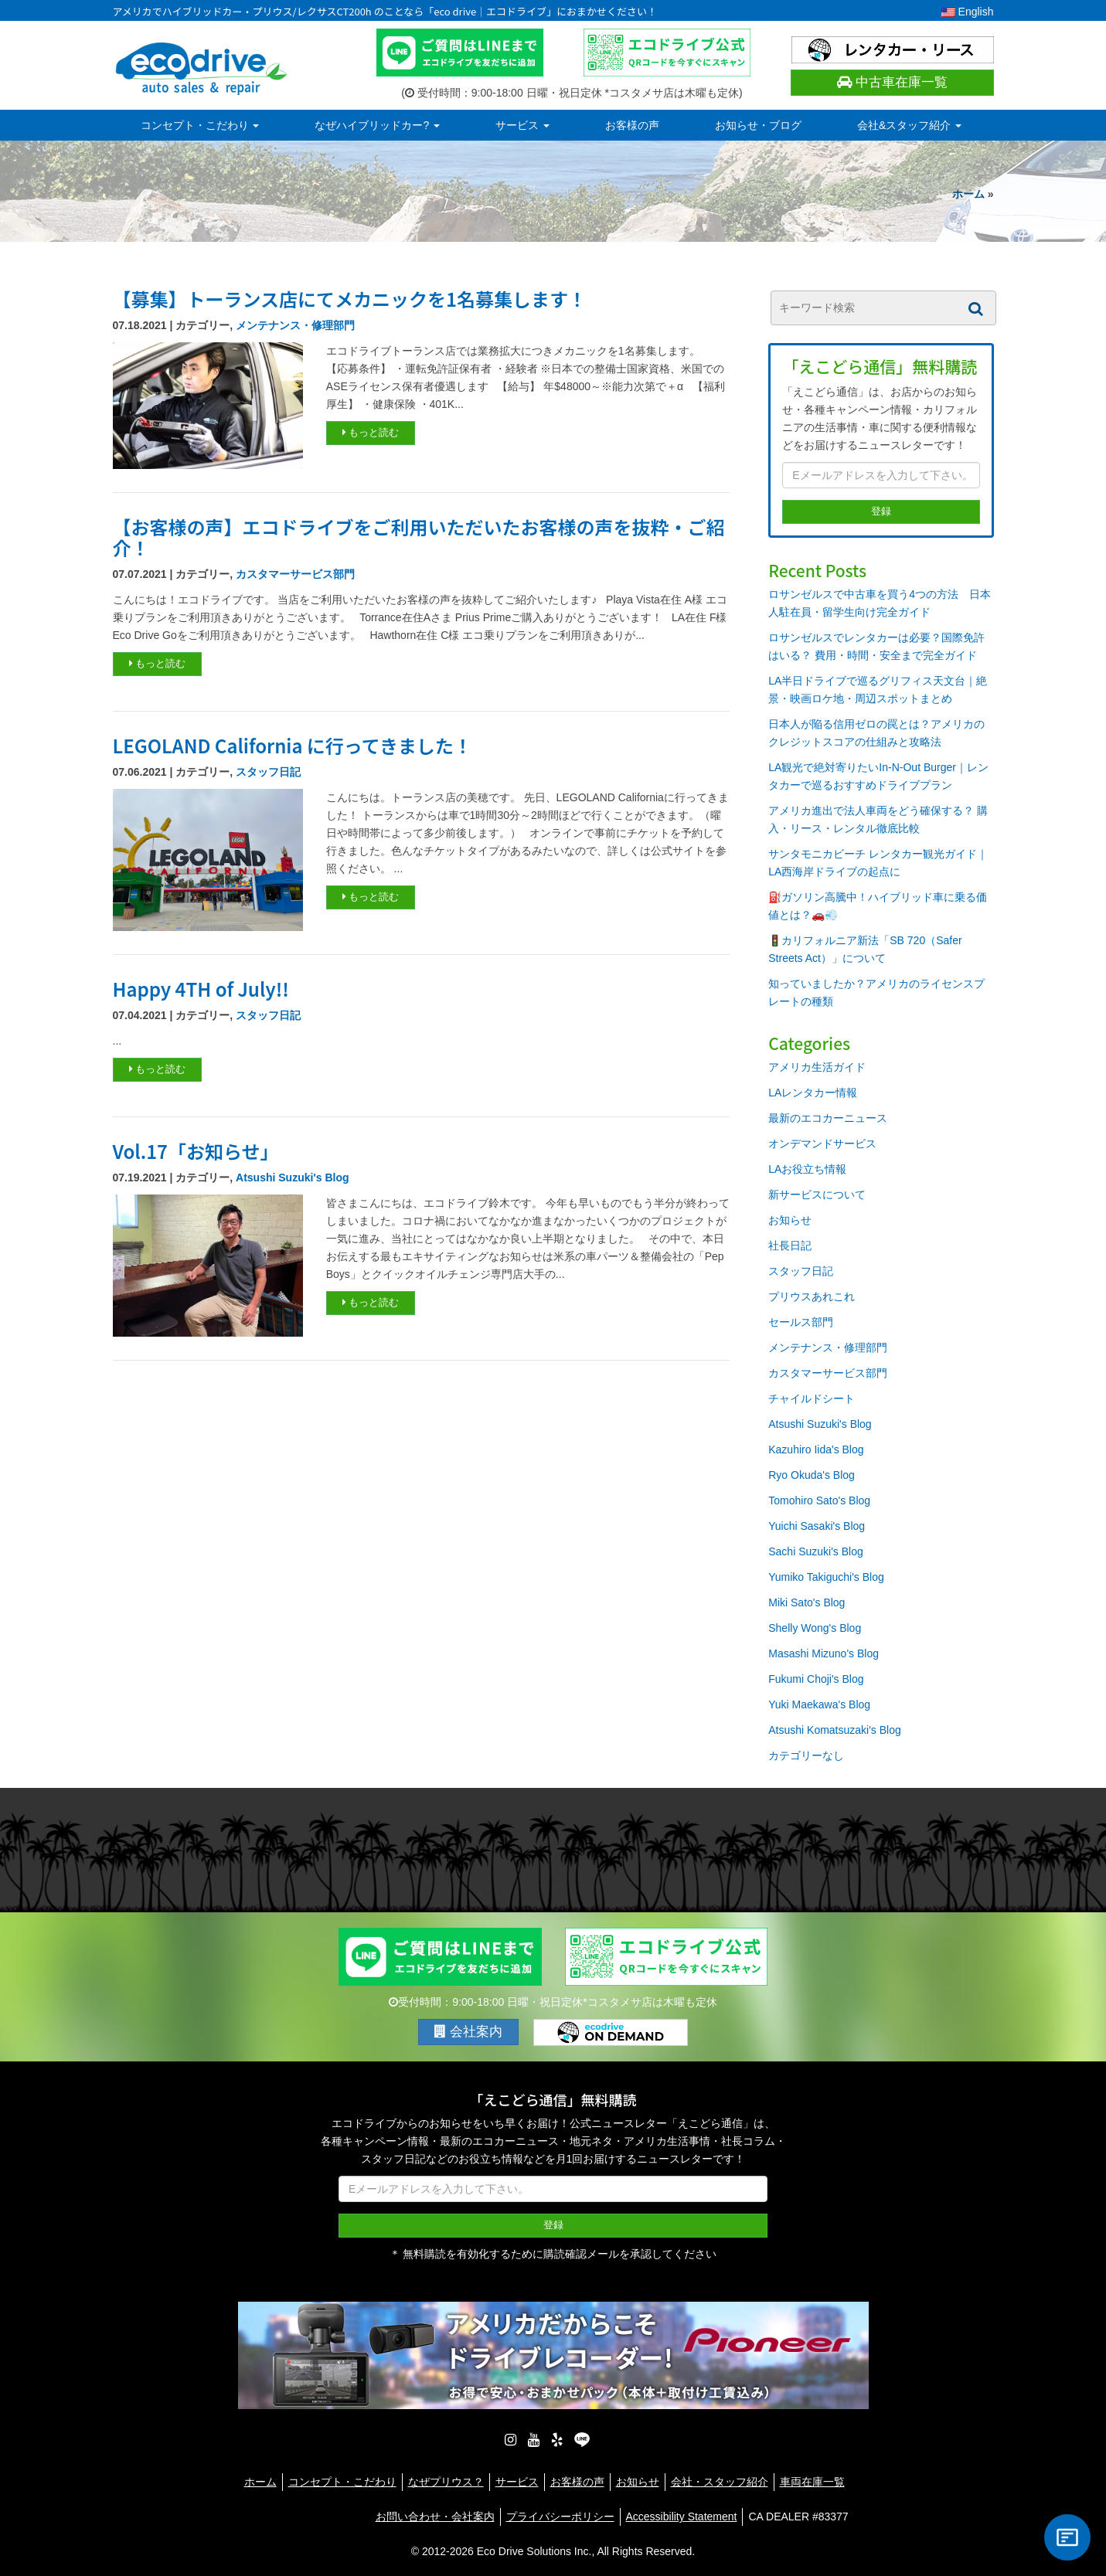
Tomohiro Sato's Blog (819, 1500)
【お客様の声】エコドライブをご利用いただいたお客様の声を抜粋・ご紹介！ (419, 537)
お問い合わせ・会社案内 (435, 2516)
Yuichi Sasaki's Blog (816, 1526)
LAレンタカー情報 (812, 1092)
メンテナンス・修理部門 (295, 325)
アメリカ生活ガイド (817, 1067)
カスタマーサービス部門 (295, 574)
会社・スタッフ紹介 (719, 2482)
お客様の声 (632, 125)
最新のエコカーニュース (827, 1118)
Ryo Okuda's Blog (811, 1475)
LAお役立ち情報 (807, 1169)
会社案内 (468, 2031)
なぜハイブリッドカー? (377, 125)
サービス (522, 125)
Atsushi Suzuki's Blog (292, 1177)
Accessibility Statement (681, 2516)
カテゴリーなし (806, 1755)
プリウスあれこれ (811, 1296)
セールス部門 (800, 1322)
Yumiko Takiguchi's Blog (826, 1577)
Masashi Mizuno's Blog (823, 1653)
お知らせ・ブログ (758, 125)
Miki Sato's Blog (806, 1602)
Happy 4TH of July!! (201, 988)
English (967, 11)
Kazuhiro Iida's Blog (815, 1449)
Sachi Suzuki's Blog (815, 1551)
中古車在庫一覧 (892, 82)
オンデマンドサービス (822, 1143)
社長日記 (790, 1245)
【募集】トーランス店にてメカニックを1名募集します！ (350, 298)
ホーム (968, 194)
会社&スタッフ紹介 (909, 125)
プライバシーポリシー (560, 2516)
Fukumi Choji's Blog (815, 1679)
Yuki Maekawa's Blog (819, 1704)
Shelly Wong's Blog (814, 1628)
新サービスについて (817, 1194)
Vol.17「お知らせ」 (196, 1150)
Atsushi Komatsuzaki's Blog (834, 1730)
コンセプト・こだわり (200, 125)
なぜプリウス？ (446, 2482)
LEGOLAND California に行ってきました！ (292, 745)
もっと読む (371, 432)
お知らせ (790, 1220)
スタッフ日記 (268, 772)
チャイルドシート (811, 1398)
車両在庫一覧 (812, 2482)
